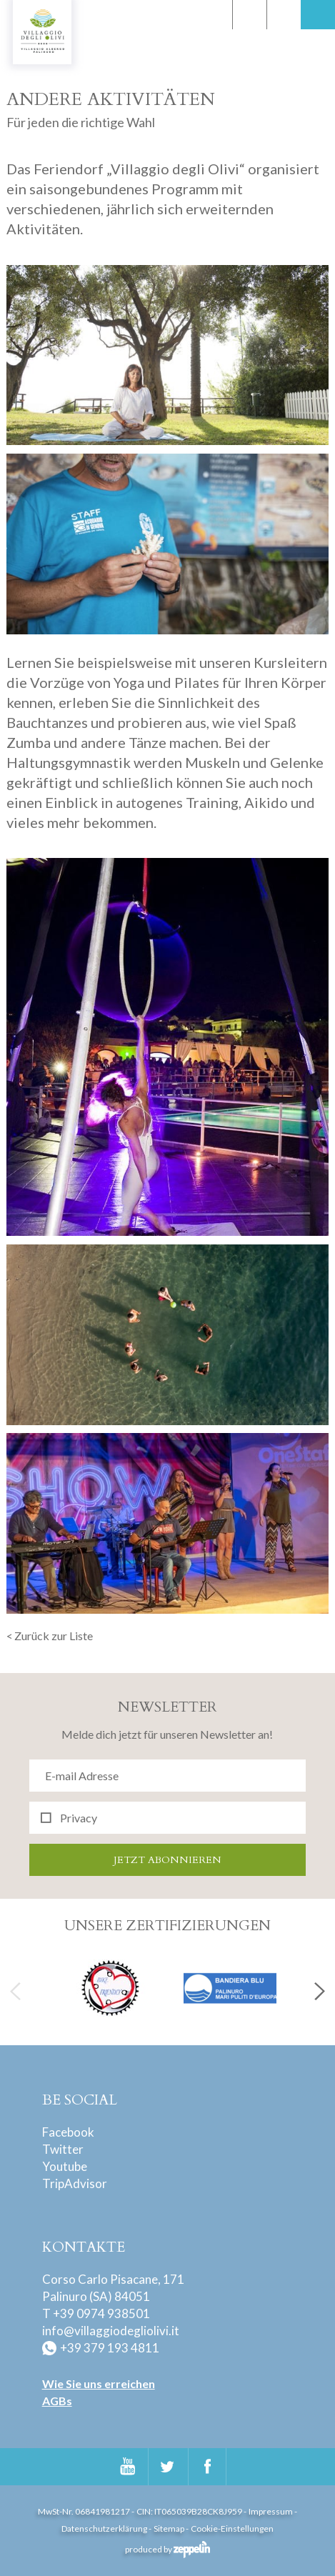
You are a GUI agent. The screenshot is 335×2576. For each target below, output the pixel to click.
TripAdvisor (74, 2183)
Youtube (64, 2166)
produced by (167, 2549)
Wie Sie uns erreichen (98, 2383)
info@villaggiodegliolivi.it (110, 2330)
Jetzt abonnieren (167, 1860)
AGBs (57, 2400)
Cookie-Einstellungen (232, 2528)
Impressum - (273, 2511)
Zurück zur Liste (53, 1635)
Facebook (68, 2132)
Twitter (63, 2149)
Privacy (78, 1817)
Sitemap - (171, 2528)
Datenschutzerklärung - (106, 2528)
